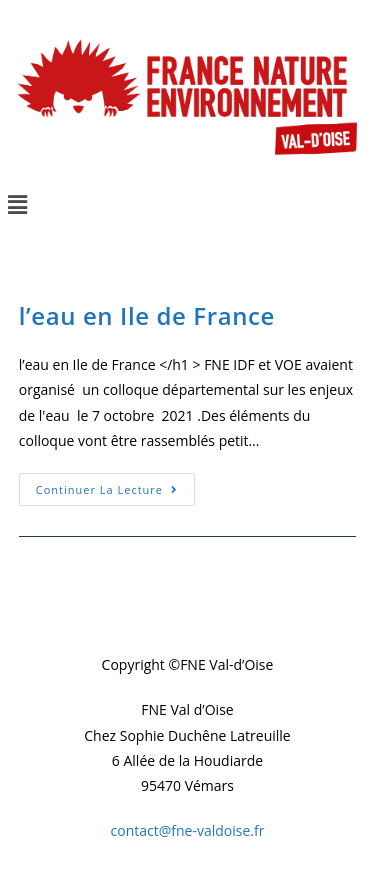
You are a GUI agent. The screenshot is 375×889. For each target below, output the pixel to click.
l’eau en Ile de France (147, 315)
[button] (187, 204)
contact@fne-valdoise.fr (188, 830)
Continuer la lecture (115, 485)
